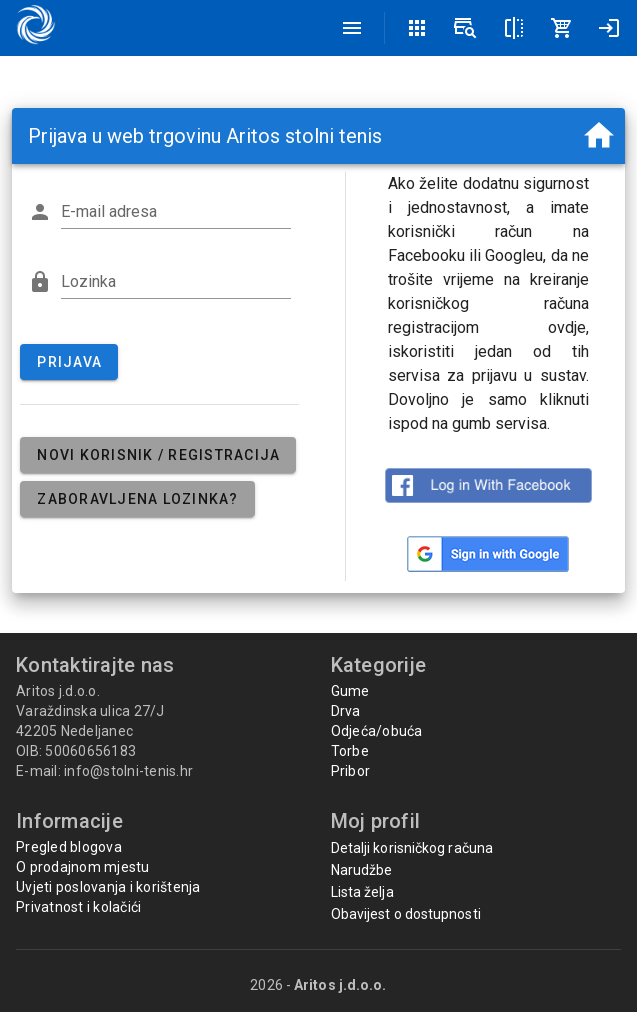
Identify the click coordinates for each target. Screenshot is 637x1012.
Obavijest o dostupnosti (406, 914)
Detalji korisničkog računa (412, 848)
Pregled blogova (69, 847)
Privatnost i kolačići (78, 907)
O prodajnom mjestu (83, 867)
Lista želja (362, 892)
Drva (346, 711)
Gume (350, 691)
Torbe (350, 751)
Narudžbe (362, 870)
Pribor (351, 771)
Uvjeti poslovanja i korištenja (108, 887)
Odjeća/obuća (377, 731)
